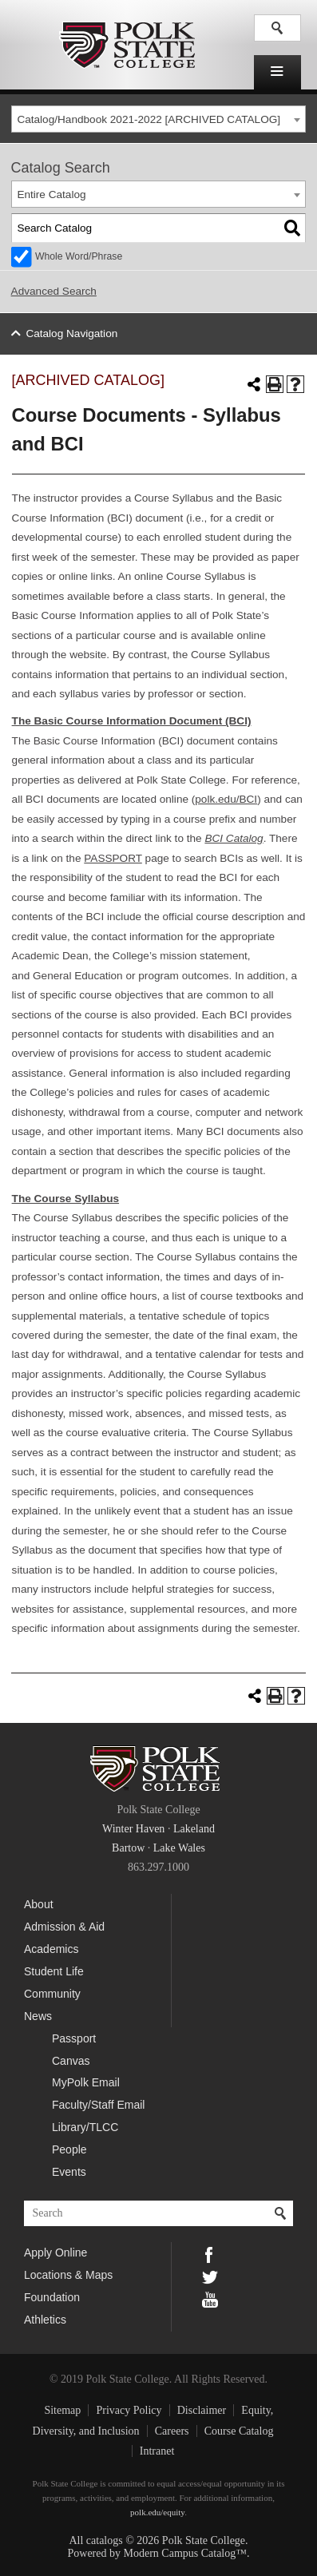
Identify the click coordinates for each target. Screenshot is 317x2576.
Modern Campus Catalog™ (185, 2553)
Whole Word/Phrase (78, 256)
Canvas (70, 2060)
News (38, 2016)
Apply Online (55, 2252)
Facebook (210, 2253)
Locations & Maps (68, 2274)
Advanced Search (54, 291)
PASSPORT (113, 858)
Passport (74, 2038)
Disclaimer (201, 2410)
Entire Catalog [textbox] (51, 194)
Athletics (45, 2319)
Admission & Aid (64, 1926)
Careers (172, 2431)
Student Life (54, 1971)
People (69, 2149)
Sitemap (62, 2410)
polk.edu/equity (157, 2512)
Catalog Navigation (71, 333)
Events (69, 2171)
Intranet (157, 2451)
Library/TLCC (85, 2127)
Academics (51, 1949)
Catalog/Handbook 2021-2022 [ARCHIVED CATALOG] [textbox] (148, 119)
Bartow (128, 1848)
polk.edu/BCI (226, 799)
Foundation (52, 2297)
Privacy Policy (129, 2410)
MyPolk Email (86, 2082)
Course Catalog (239, 2431)
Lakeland (194, 1829)
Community (52, 1993)
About (38, 1904)
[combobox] (159, 119)
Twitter (210, 2275)
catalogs (104, 2540)
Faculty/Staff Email (98, 2104)
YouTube (210, 2298)
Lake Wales (179, 1848)
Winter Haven (133, 1829)
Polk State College (127, 44)
